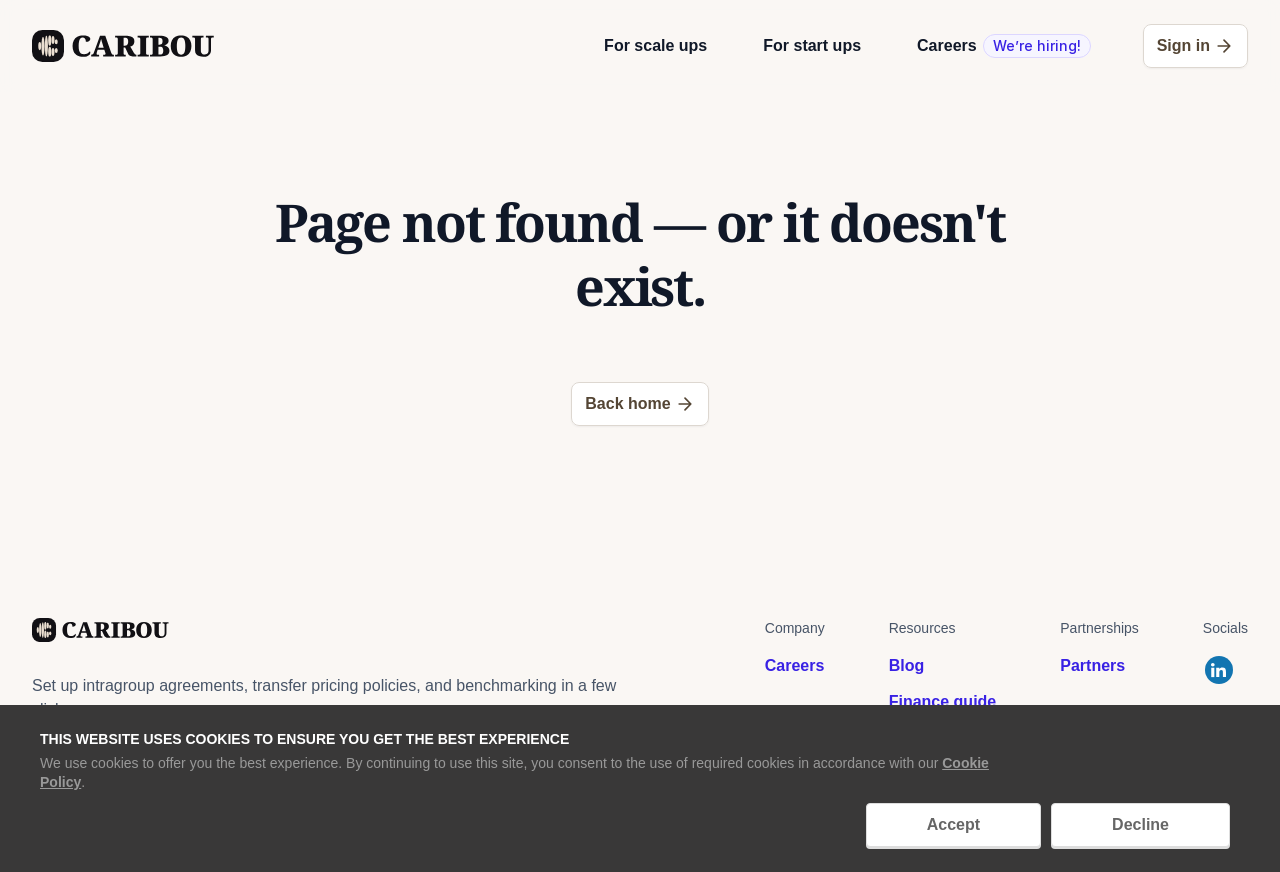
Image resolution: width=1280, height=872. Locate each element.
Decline (1140, 824)
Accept (953, 824)
